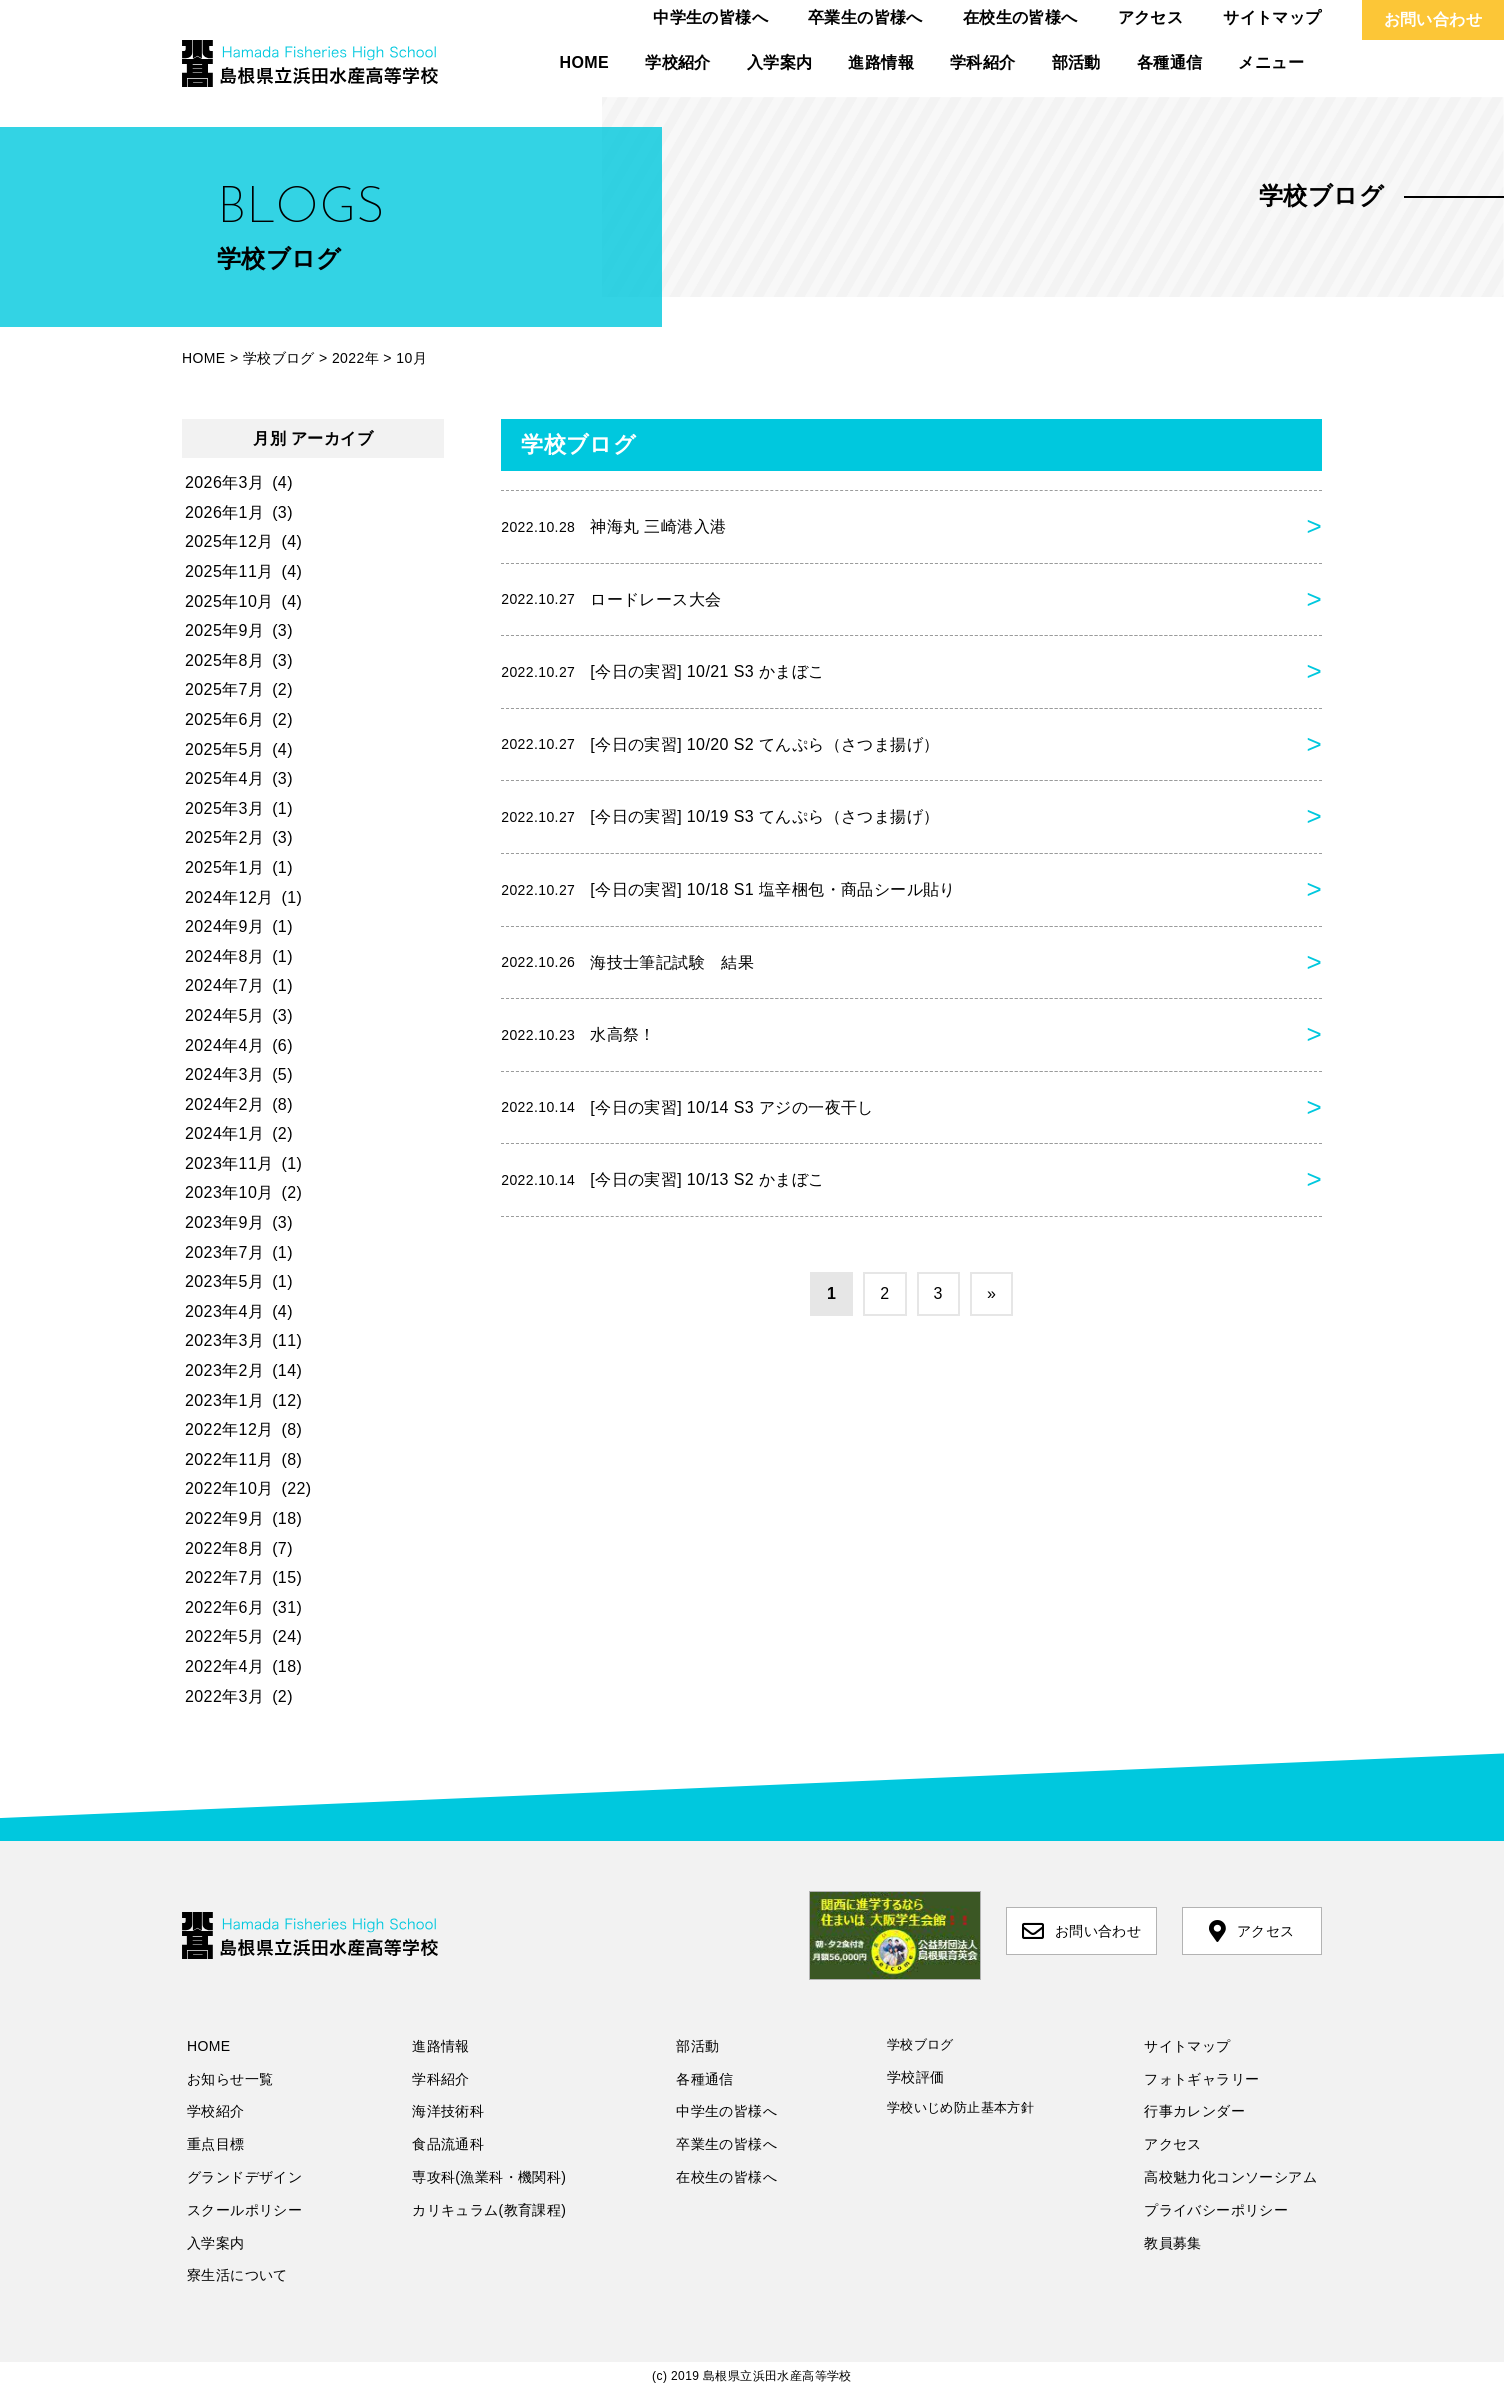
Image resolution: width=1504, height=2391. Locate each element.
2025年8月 (224, 660)
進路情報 (881, 62)
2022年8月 (224, 1548)
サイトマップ (1272, 17)
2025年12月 (229, 541)
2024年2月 (224, 1104)
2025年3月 (224, 808)
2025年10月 (229, 601)
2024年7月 (224, 985)
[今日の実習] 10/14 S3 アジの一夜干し (687, 1107)
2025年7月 (224, 689)
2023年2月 (224, 1370)
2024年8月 (224, 956)
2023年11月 (229, 1163)
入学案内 (780, 62)
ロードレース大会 (611, 599)
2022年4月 (224, 1666)
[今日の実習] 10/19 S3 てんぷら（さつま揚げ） (720, 817)
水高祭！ (578, 1035)
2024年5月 (224, 1015)
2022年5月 (224, 1636)
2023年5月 (224, 1281)
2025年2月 (224, 837)
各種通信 (1170, 62)
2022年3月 (224, 1696)
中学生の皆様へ (710, 17)
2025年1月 (224, 867)
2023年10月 (229, 1192)
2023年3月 (224, 1340)
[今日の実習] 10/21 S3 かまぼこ (662, 672)
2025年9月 (224, 630)
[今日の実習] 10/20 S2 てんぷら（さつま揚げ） (720, 744)
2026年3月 (224, 482)
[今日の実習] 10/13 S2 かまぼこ (662, 1180)
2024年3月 (224, 1074)
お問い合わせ (1433, 19)
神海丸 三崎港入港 (613, 527)
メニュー (1271, 62)
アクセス (1151, 17)
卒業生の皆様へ (865, 17)
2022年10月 (229, 1488)
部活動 (1076, 62)
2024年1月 (224, 1133)
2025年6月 (224, 719)
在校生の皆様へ (1020, 17)
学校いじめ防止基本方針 (960, 2107)
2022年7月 (224, 1577)
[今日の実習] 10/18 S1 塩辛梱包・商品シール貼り (728, 890)
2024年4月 (224, 1045)
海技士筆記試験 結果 (627, 962)
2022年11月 (229, 1459)
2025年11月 (229, 571)
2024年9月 (224, 926)
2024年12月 (229, 897)
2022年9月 (224, 1518)
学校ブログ (920, 2044)
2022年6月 (224, 1607)
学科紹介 (983, 62)
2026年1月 (224, 512)
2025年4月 (224, 778)
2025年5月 (224, 749)
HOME (585, 62)
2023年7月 (224, 1252)
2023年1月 (224, 1400)
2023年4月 (224, 1311)
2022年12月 (229, 1429)
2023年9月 (224, 1222)
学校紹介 (678, 62)
